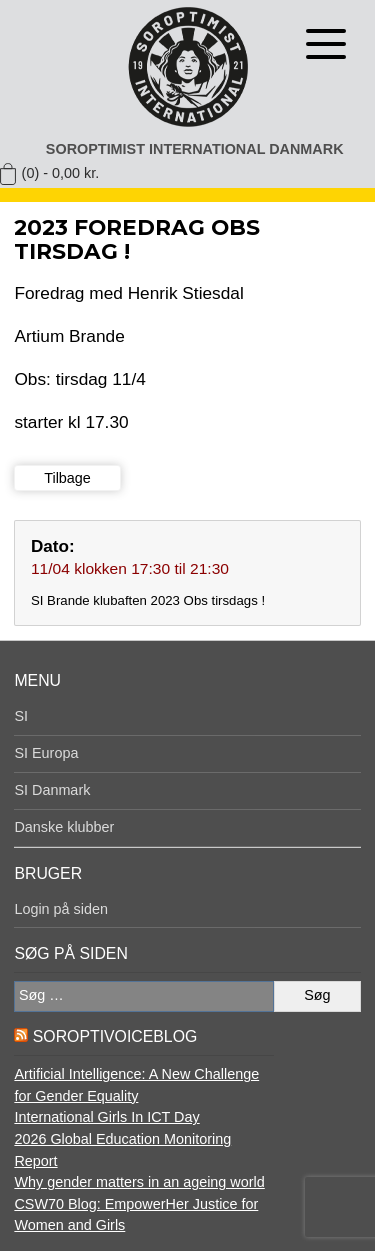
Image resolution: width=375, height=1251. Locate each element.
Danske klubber (64, 827)
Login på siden (61, 909)
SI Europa (46, 753)
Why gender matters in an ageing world (139, 1182)
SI (21, 716)
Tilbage (67, 478)
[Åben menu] (326, 44)
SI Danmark (52, 790)
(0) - (61, 173)
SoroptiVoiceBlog (115, 1036)
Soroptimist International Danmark (195, 149)
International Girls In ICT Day (106, 1117)
